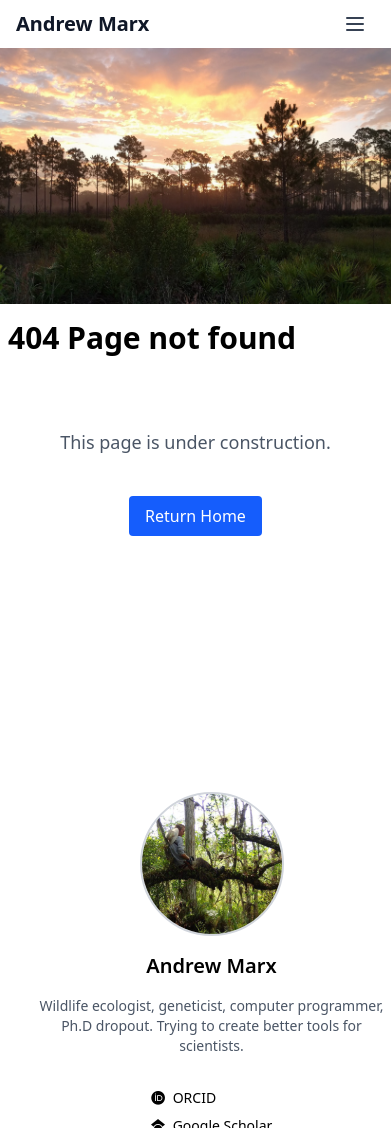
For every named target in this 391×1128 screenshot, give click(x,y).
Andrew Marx (82, 23)
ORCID (194, 1097)
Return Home (195, 516)
